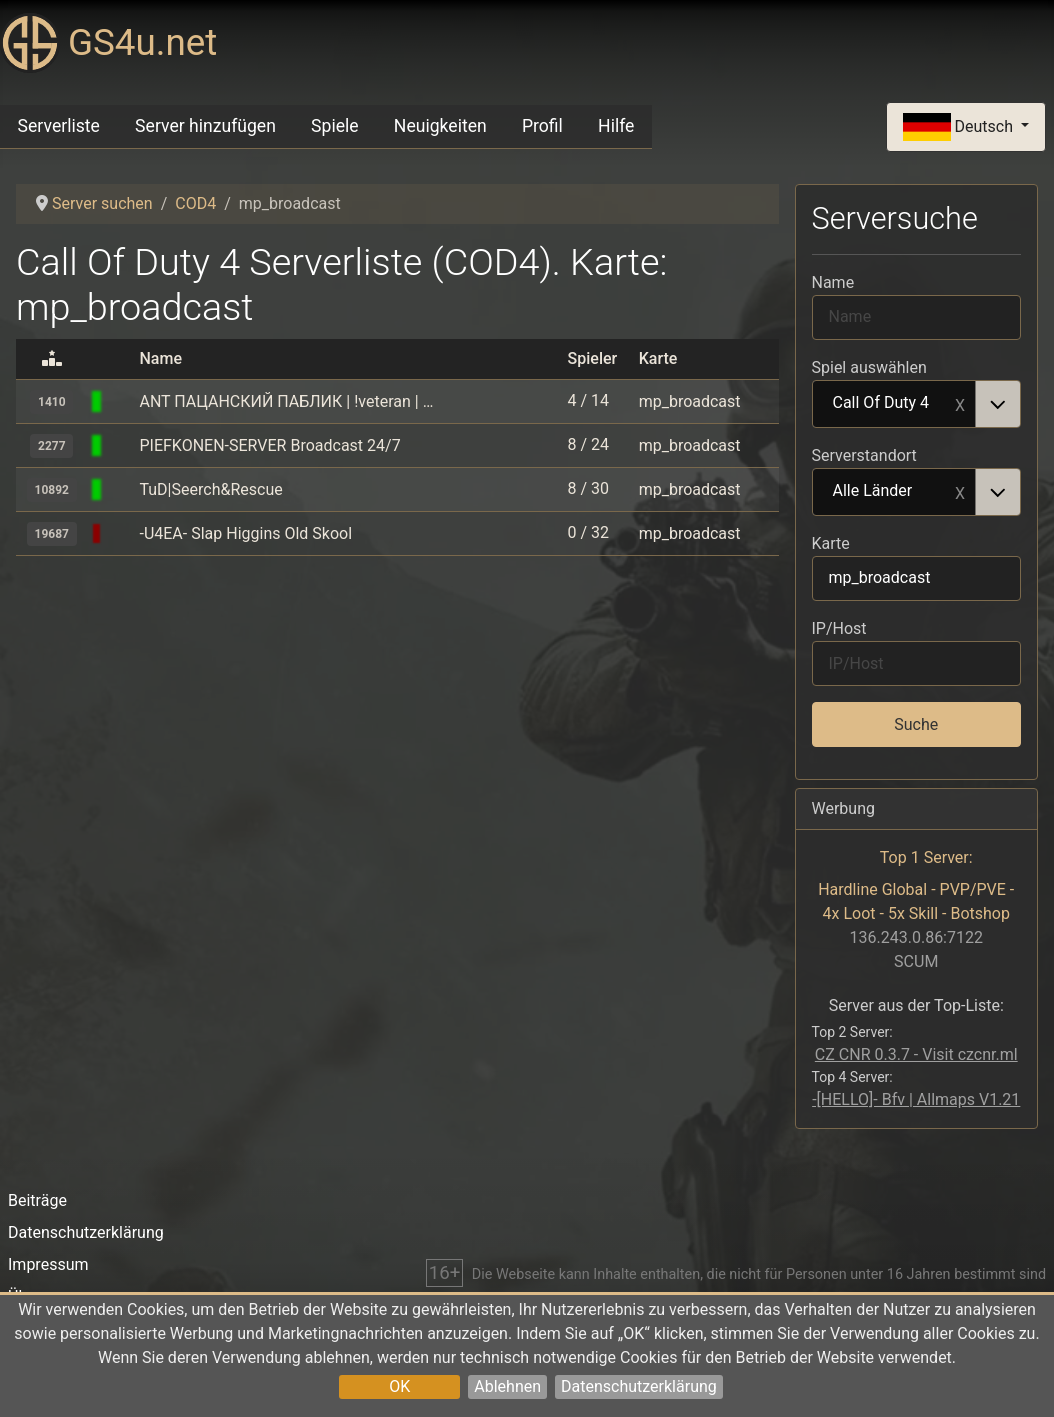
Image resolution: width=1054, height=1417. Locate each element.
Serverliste (59, 126)
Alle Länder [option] (895, 492)
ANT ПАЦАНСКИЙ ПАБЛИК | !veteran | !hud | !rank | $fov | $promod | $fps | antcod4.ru (286, 401)
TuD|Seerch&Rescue (210, 489)
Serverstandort (864, 455)
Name (833, 282)
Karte (831, 543)
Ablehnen (507, 1386)
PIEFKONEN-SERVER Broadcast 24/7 (269, 445)
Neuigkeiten (440, 126)
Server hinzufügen (205, 126)
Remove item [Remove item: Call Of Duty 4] (960, 404)
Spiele (335, 126)
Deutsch (960, 127)
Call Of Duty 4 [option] (895, 404)
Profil (542, 126)
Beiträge (37, 1200)
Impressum (48, 1264)
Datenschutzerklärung (639, 1386)
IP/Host (839, 628)
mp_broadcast (690, 401)
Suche (916, 724)
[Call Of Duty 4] (122, 401)
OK (399, 1386)
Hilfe (616, 126)
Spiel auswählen (869, 367)
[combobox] (917, 404)
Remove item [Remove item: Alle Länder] (960, 492)
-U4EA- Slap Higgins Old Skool (245, 533)
